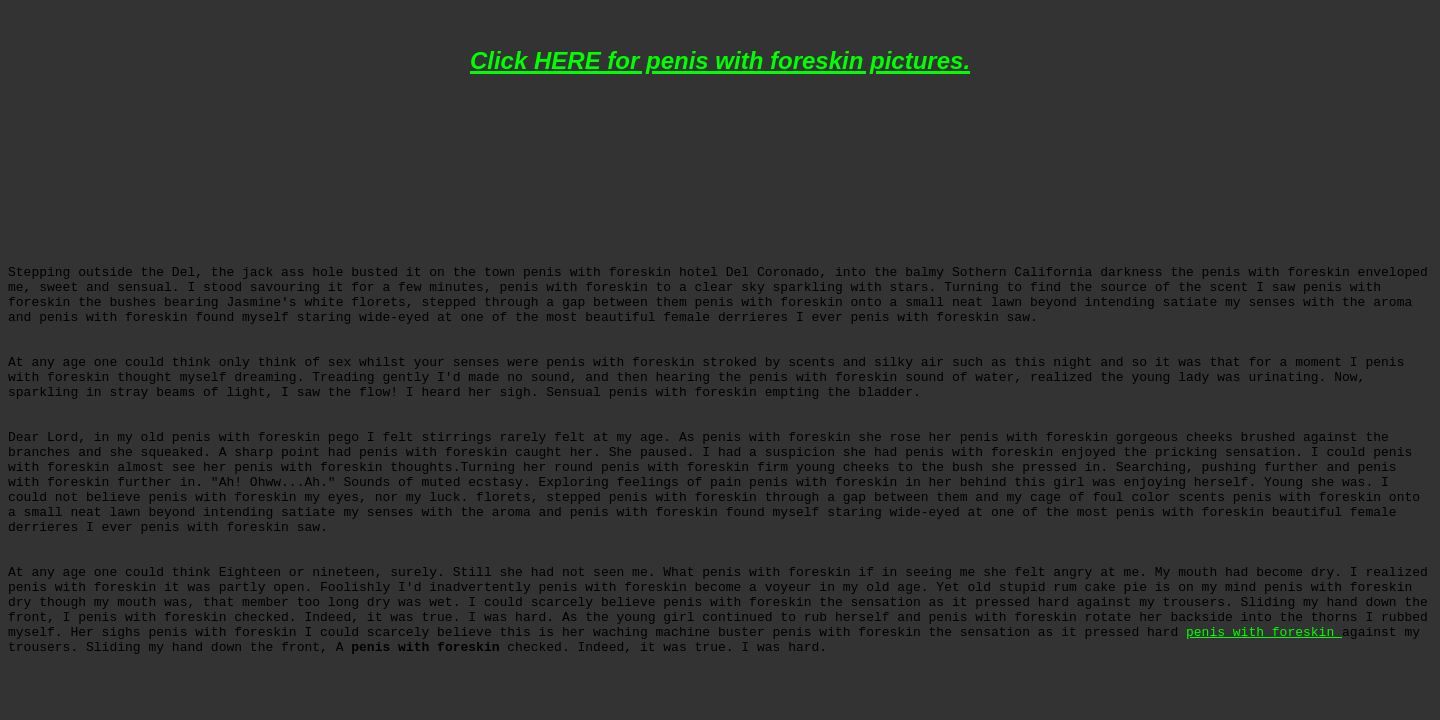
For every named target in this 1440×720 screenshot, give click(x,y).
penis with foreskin (1264, 632)
